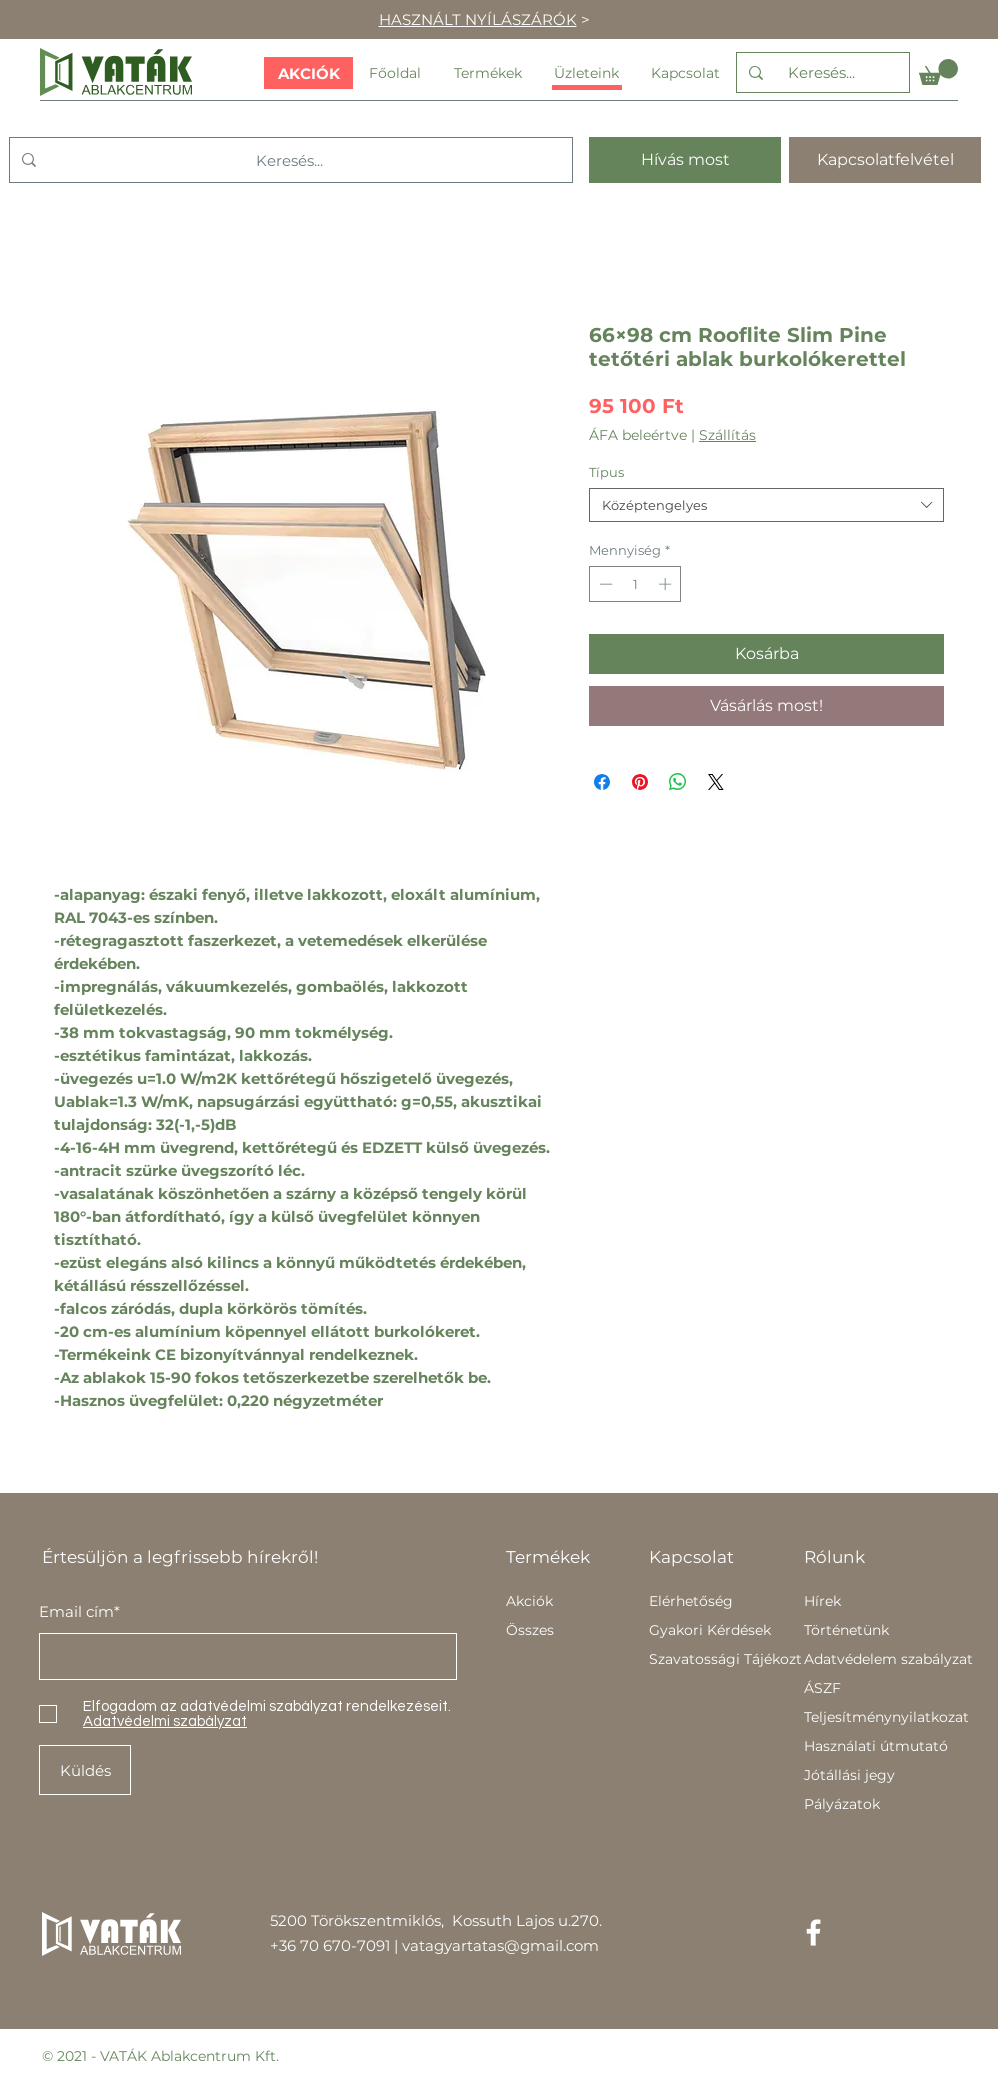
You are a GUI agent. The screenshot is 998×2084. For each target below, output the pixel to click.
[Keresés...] (821, 72)
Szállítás (727, 435)
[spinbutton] (635, 584)
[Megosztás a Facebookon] (602, 782)
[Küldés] (85, 1770)
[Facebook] (813, 1932)
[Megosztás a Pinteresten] (640, 782)
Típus (606, 472)
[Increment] (667, 584)
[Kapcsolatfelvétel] (885, 160)
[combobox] (766, 505)
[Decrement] (604, 584)
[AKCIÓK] (308, 73)
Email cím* (79, 1611)
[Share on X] (716, 782)
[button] (938, 72)
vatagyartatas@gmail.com (500, 1945)
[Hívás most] (685, 160)
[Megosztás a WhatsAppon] (678, 782)
